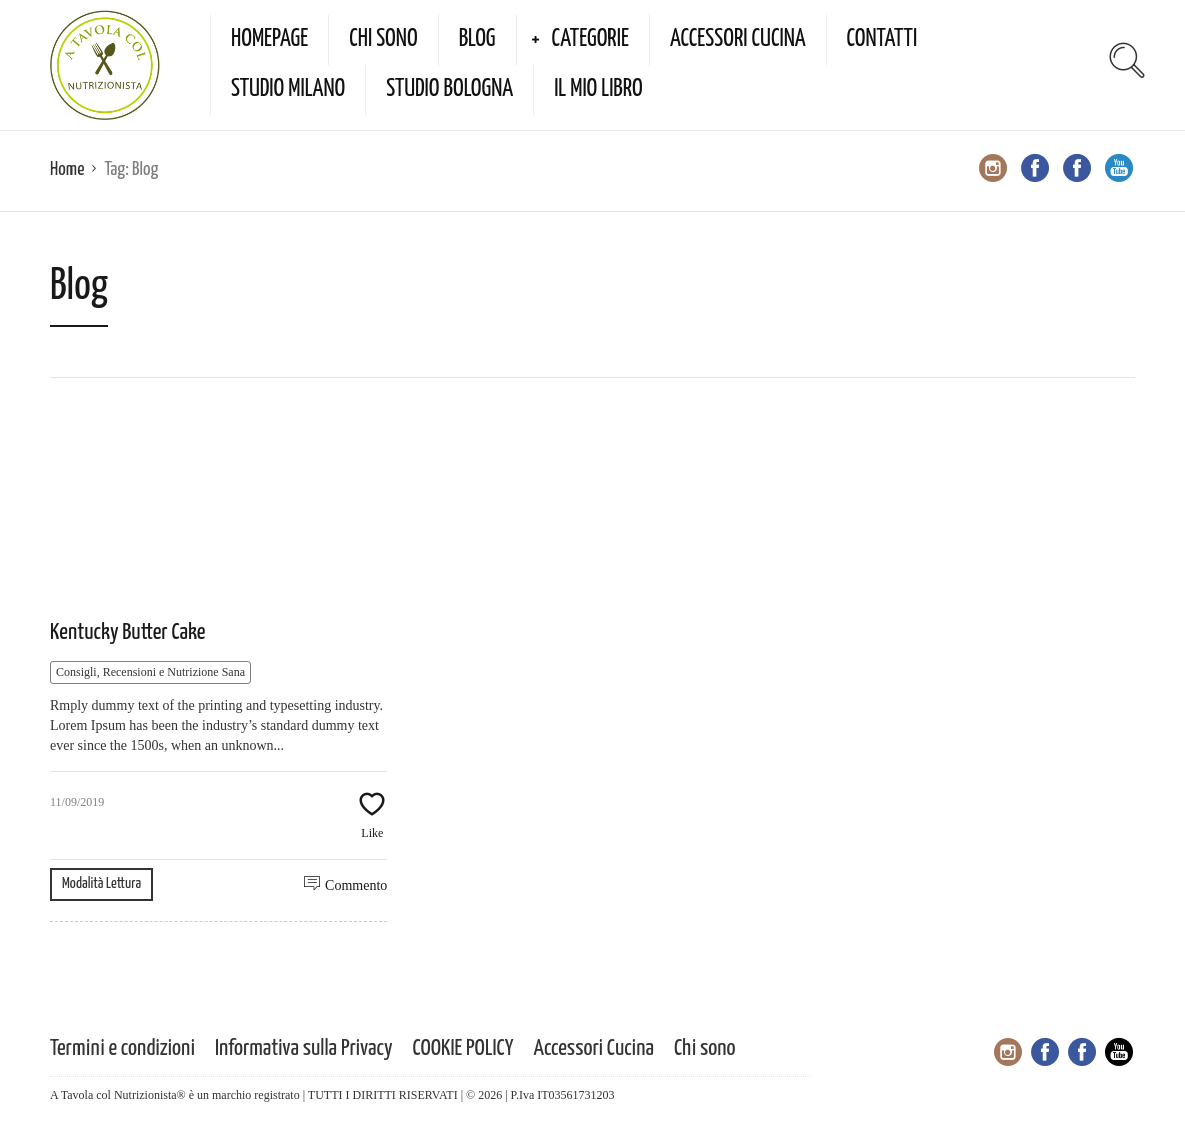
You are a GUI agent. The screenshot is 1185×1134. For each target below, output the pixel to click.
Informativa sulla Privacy (304, 1048)
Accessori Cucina (738, 39)
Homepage (269, 39)
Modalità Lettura (101, 883)
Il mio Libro (598, 89)
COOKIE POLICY (463, 1048)
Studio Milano (288, 89)
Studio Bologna (449, 89)
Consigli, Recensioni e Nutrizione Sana (150, 672)
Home (67, 169)
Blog (477, 39)
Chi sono (383, 39)
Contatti (882, 39)
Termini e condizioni (122, 1048)
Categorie (590, 39)
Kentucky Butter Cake (127, 632)
